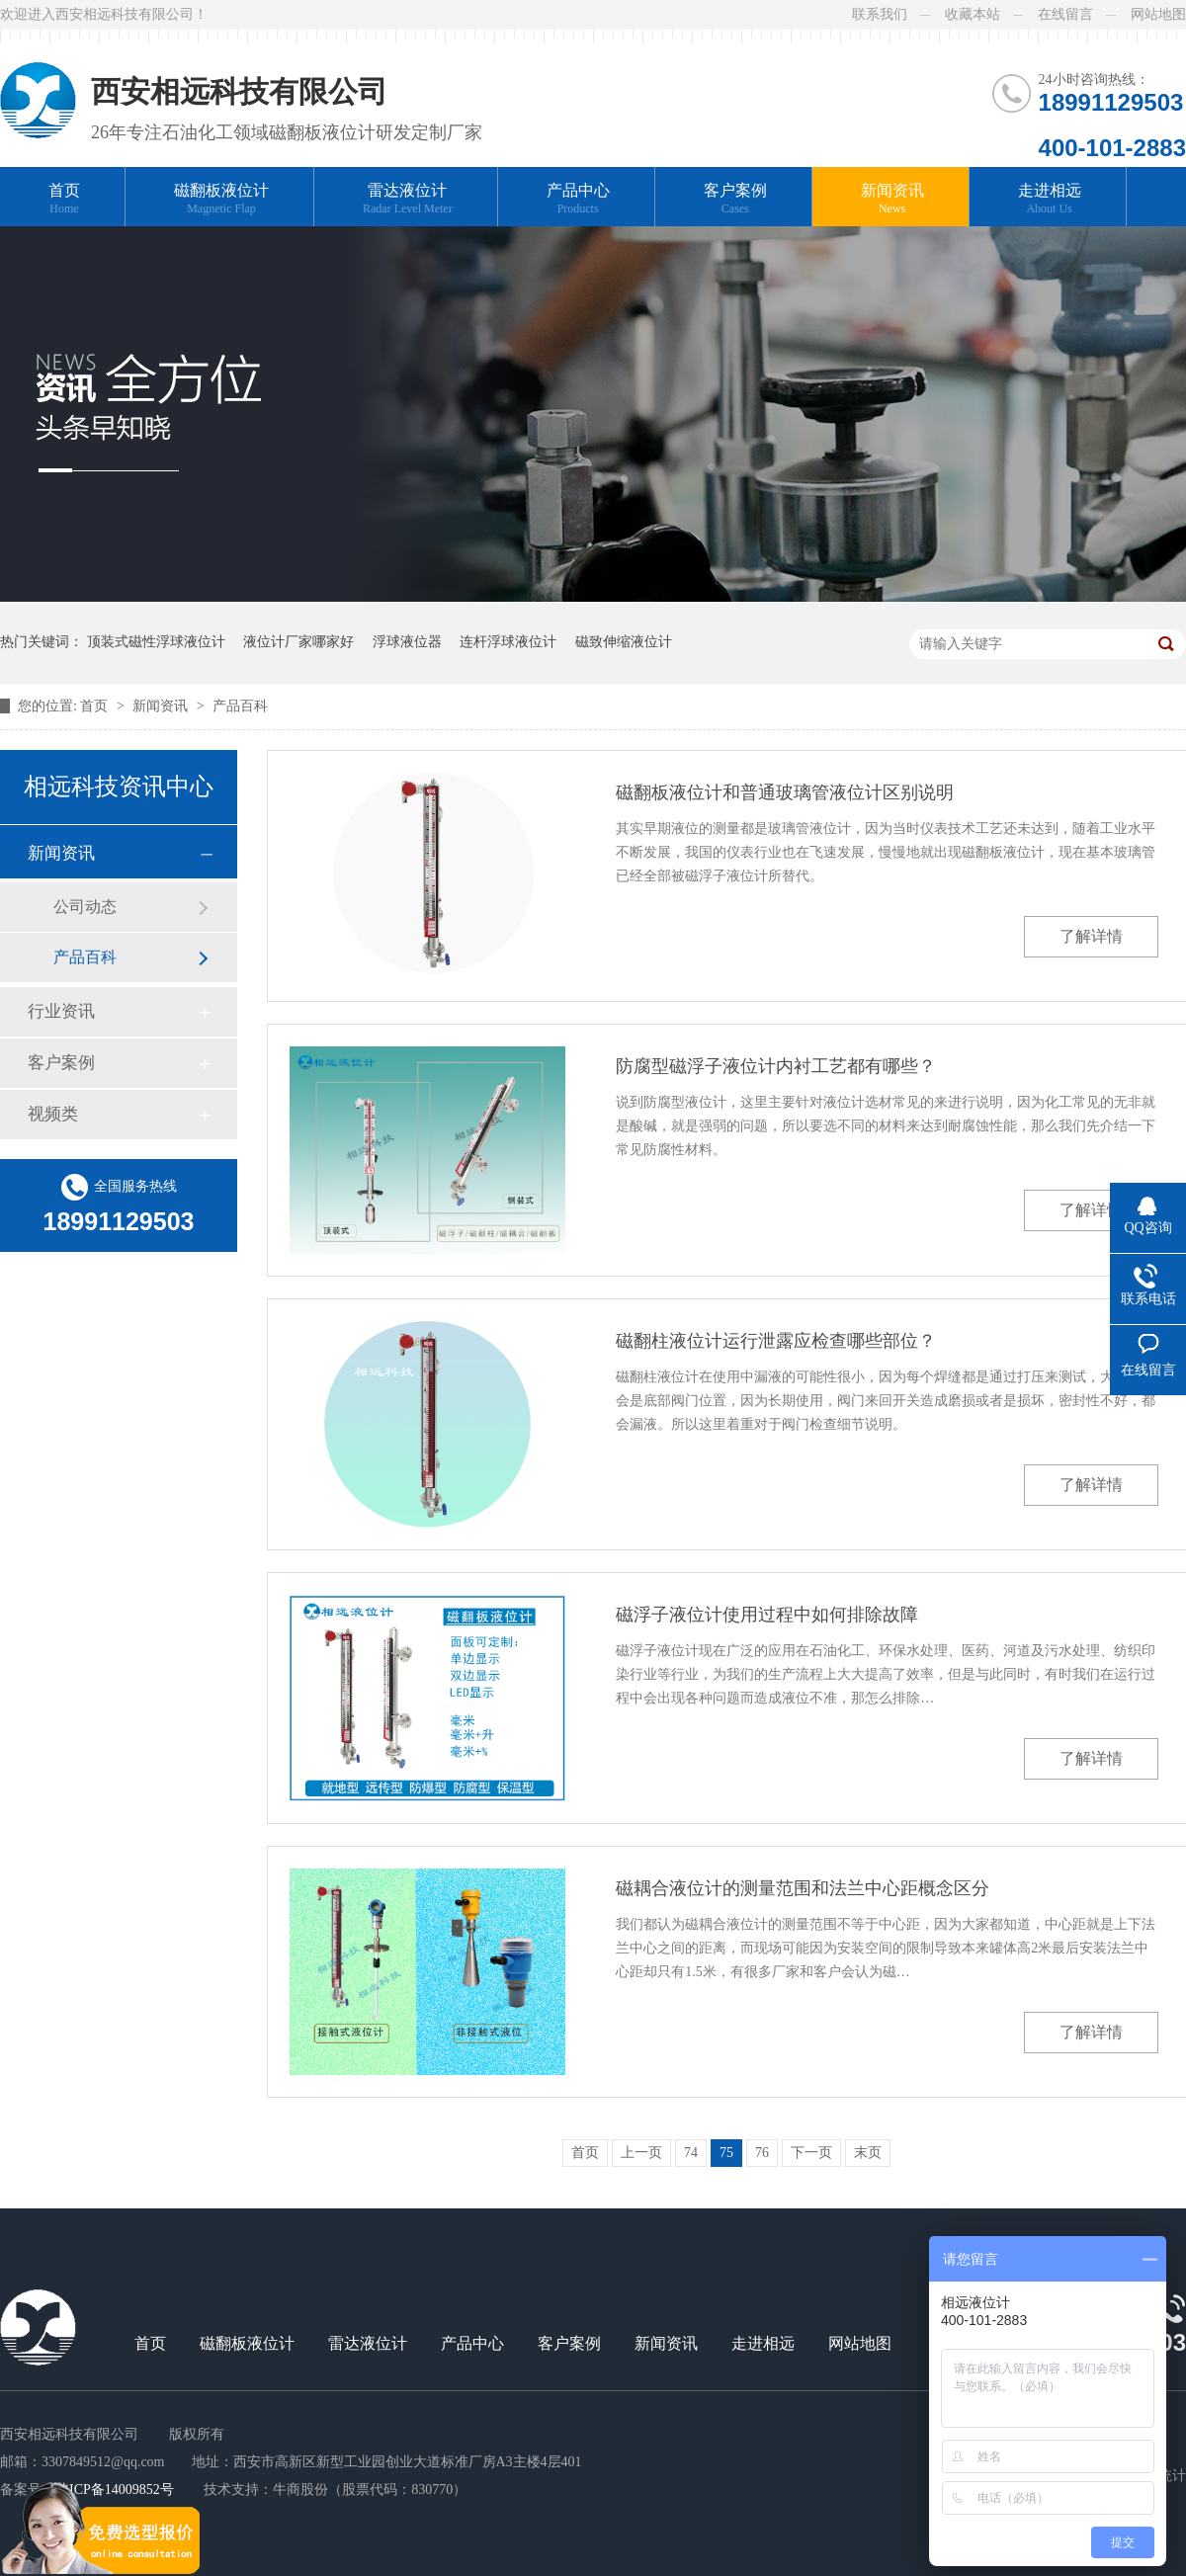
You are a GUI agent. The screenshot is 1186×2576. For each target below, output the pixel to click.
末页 (868, 2152)
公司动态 (85, 906)
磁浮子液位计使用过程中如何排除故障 (767, 1614)
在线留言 (1065, 14)
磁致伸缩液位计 (623, 641)
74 (691, 2152)
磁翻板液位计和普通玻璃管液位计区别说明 (785, 792)
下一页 (811, 2152)
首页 (64, 199)
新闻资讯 (892, 199)
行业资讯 (61, 1011)
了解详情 (1091, 936)
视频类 (53, 1114)
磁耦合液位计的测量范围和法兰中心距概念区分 (802, 1888)
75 (726, 2152)
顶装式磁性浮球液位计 (156, 641)
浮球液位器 (407, 641)
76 (762, 2152)
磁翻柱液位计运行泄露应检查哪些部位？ (776, 1341)
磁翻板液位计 (221, 199)
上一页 (641, 2152)
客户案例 (735, 199)
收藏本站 (972, 14)
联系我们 (879, 14)
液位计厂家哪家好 (298, 641)
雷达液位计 (408, 199)
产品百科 (240, 706)
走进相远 (1049, 199)
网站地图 (1158, 14)
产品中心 (578, 199)
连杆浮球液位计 (508, 641)
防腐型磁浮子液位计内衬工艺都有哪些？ (776, 1066)
